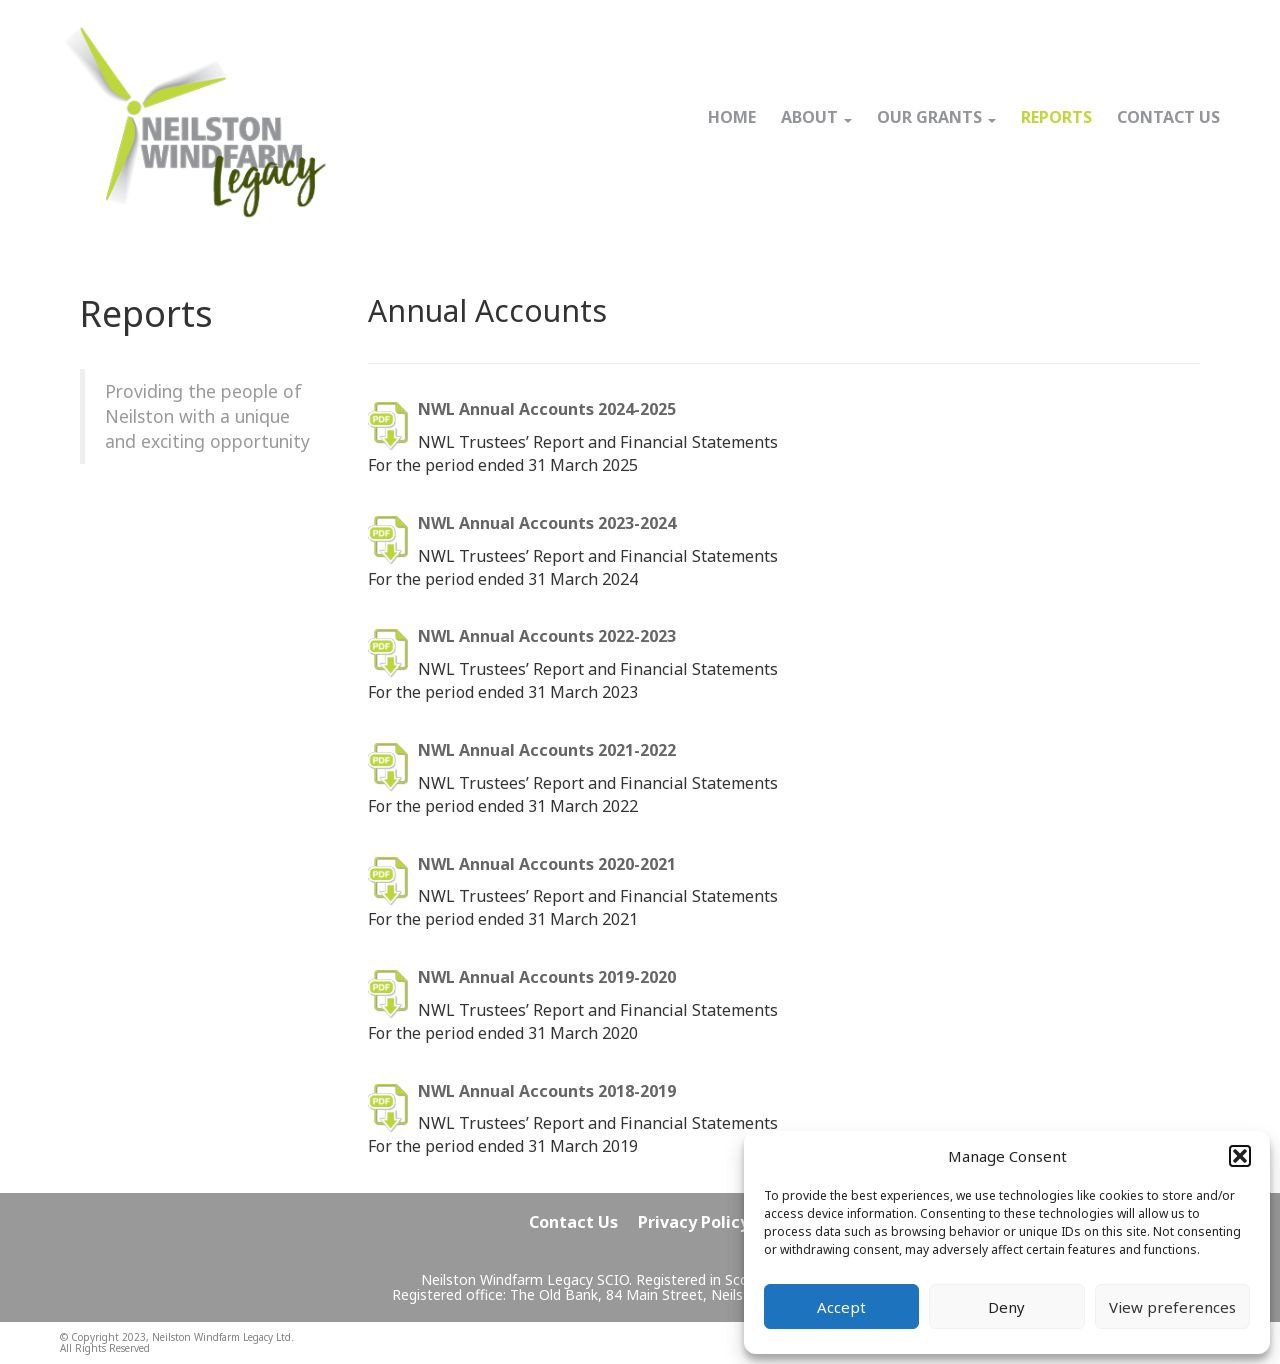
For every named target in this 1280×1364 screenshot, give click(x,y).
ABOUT (816, 117)
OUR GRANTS (936, 117)
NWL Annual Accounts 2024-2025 (547, 409)
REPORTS (1056, 117)
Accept (841, 1307)
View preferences (1172, 1307)
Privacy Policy (693, 1222)
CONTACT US (1168, 117)
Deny (1006, 1307)
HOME (732, 117)
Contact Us (573, 1222)
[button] (1240, 1156)
